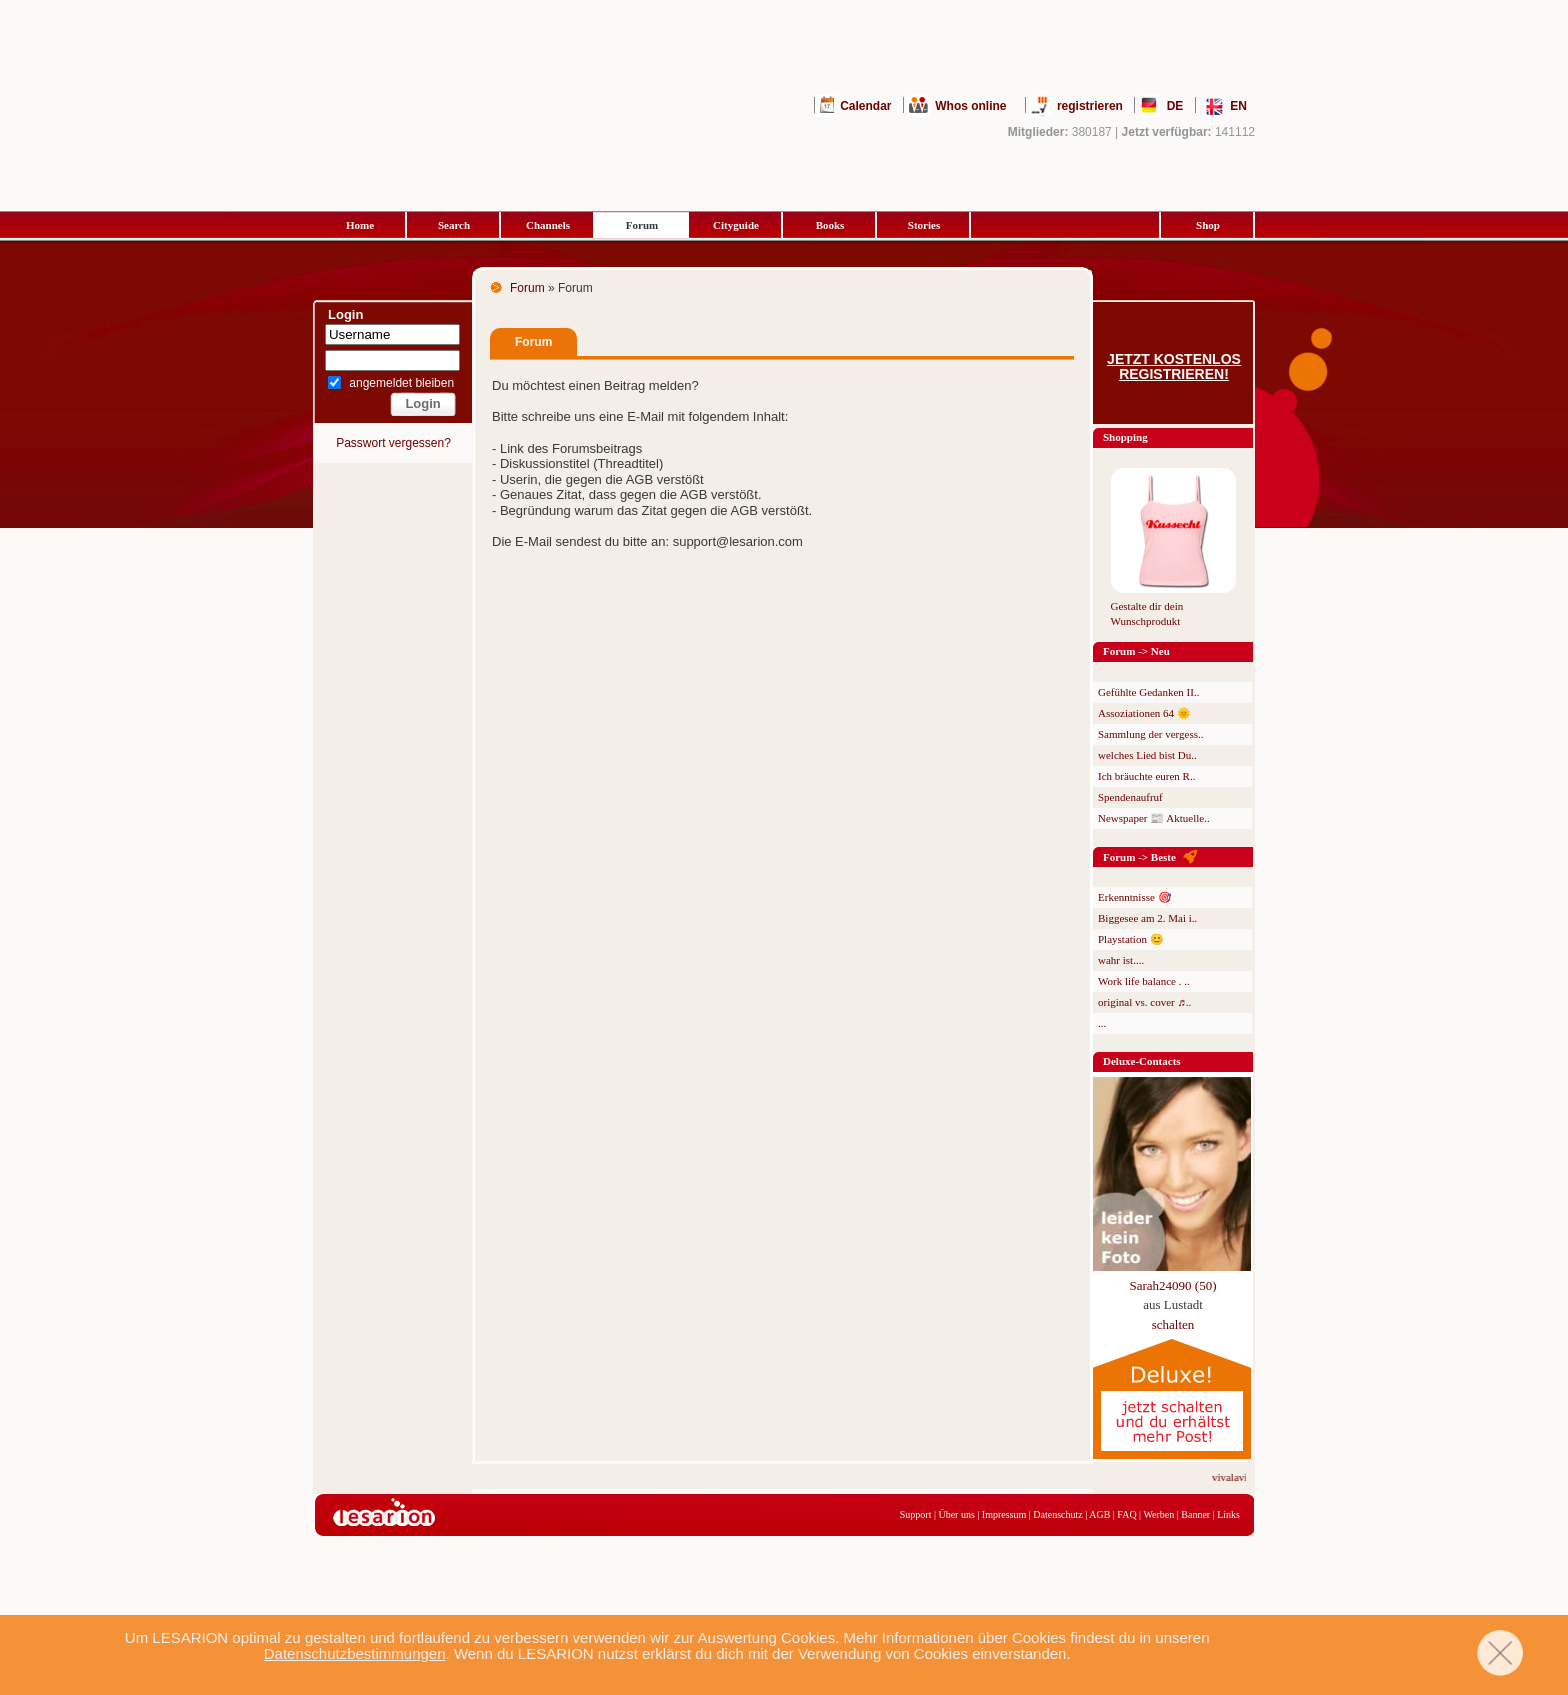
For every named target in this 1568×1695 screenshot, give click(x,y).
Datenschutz (1057, 1514)
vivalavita (1240, 1477)
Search (454, 225)
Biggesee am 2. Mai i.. (1147, 918)
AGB (1099, 1514)
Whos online (970, 106)
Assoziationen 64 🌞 (1144, 713)
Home (360, 225)
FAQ (1126, 1514)
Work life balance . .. (1144, 981)
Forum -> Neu (1136, 651)
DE (1175, 106)
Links (1228, 1514)
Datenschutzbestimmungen (355, 1653)
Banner (1195, 1514)
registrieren (1090, 106)
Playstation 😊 (1131, 939)
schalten (1173, 1324)
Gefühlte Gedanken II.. (1148, 692)
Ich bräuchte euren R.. (1146, 776)
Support (916, 1514)
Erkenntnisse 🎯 (1135, 897)
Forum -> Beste (1139, 857)
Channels (548, 225)
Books (830, 225)
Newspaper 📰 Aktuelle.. (1154, 818)
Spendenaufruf (1130, 797)
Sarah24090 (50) (1172, 1285)
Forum (642, 225)
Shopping (1125, 437)
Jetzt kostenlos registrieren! (1174, 367)
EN (1238, 106)
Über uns (956, 1514)
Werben (1158, 1514)
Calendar (865, 106)
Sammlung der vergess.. (1151, 734)
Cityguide (736, 225)
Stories (924, 225)
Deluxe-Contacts (1142, 1061)
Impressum (1004, 1514)
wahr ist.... (1121, 960)
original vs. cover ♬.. (1144, 1002)
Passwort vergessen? (393, 443)
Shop (1208, 225)
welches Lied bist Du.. (1147, 755)
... (1102, 1023)
